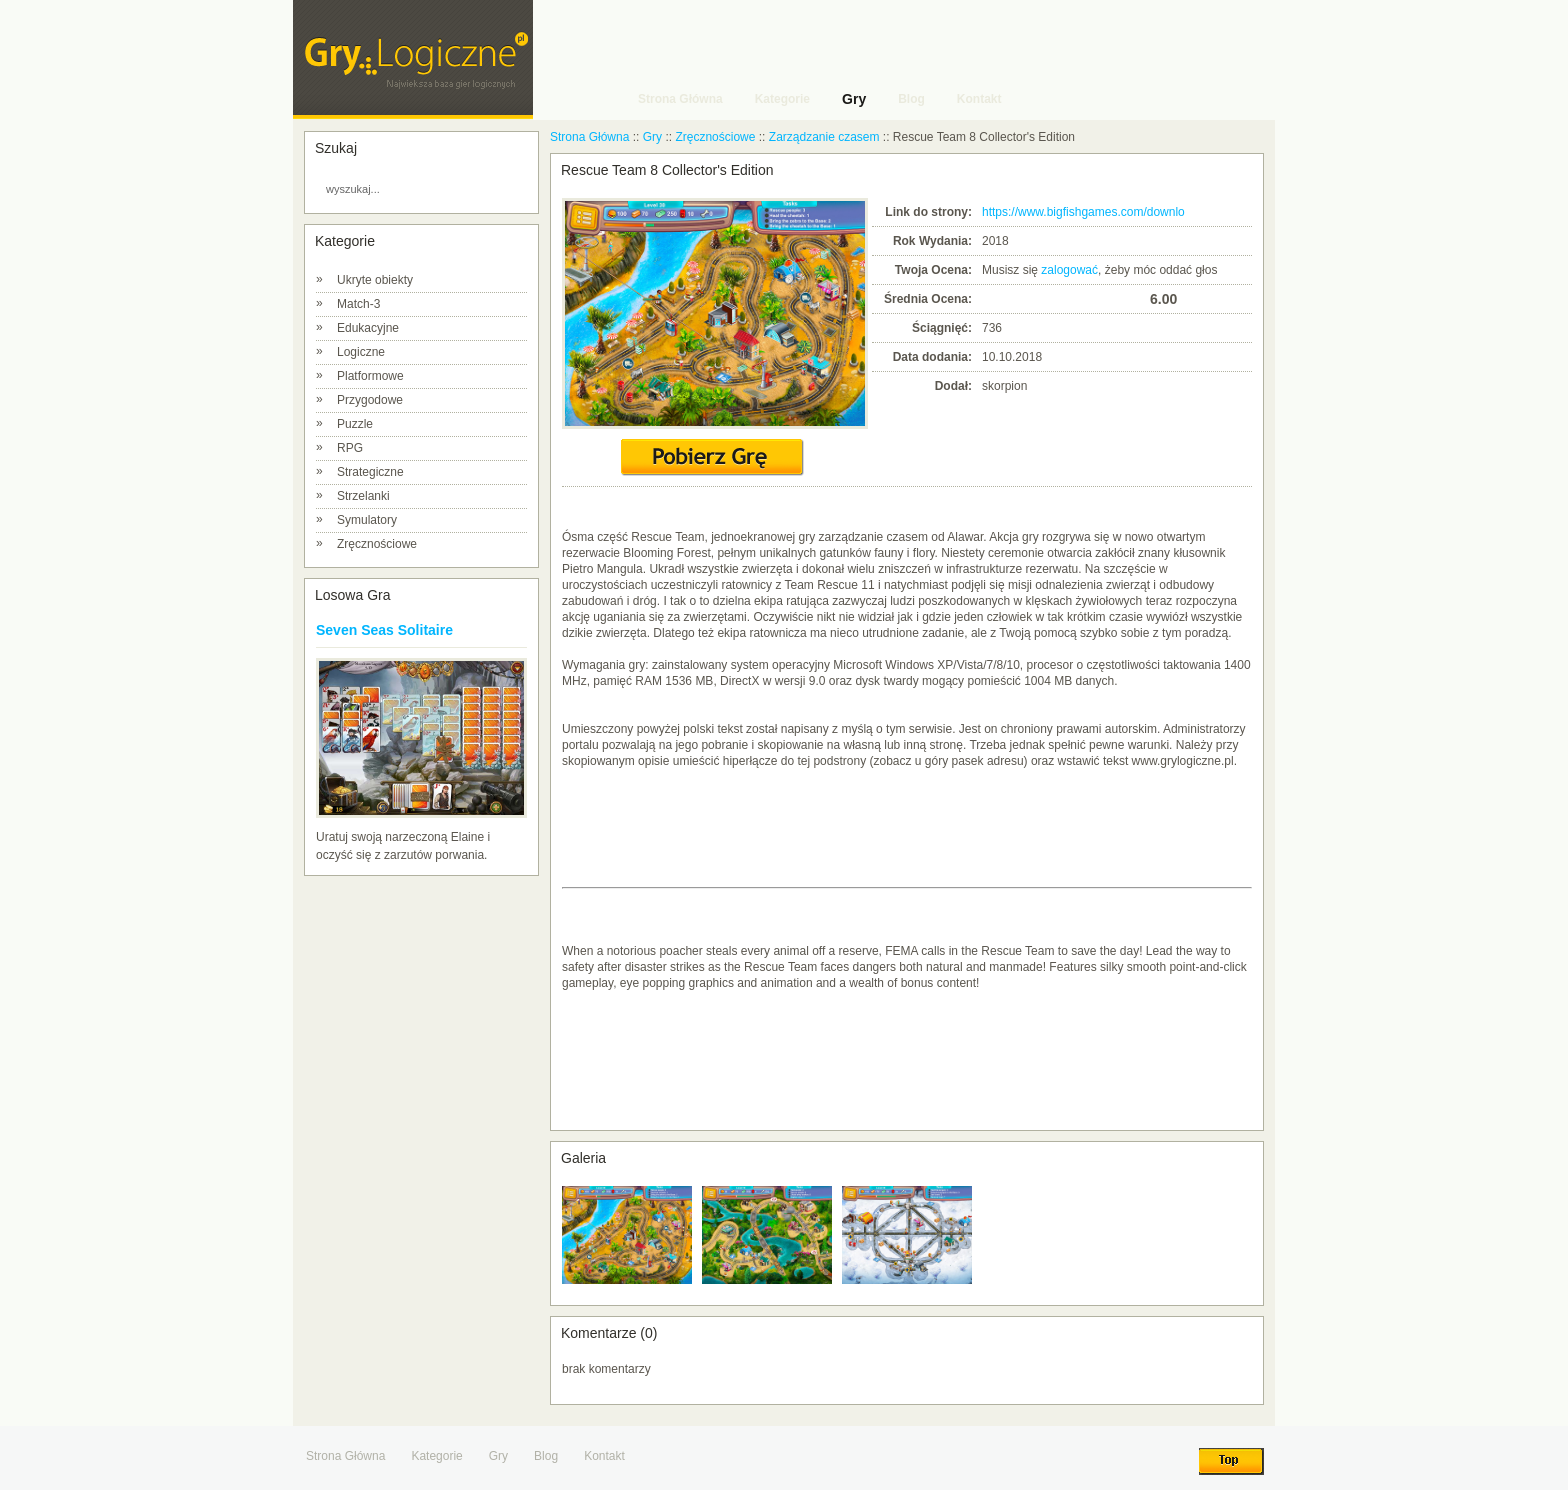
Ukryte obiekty (375, 280)
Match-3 (358, 304)
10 (1134, 298)
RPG (350, 448)
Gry (652, 137)
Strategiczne (370, 472)
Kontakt (604, 1456)
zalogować (1069, 270)
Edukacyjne (368, 328)
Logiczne (361, 352)
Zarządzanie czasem (824, 137)
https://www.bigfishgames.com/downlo (1083, 212)
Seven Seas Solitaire (384, 630)
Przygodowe (370, 400)
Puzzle (355, 424)
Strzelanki (363, 496)
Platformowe (370, 376)
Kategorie (436, 1456)
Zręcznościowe (377, 544)
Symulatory (367, 520)
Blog (546, 1456)
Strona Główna (589, 137)
